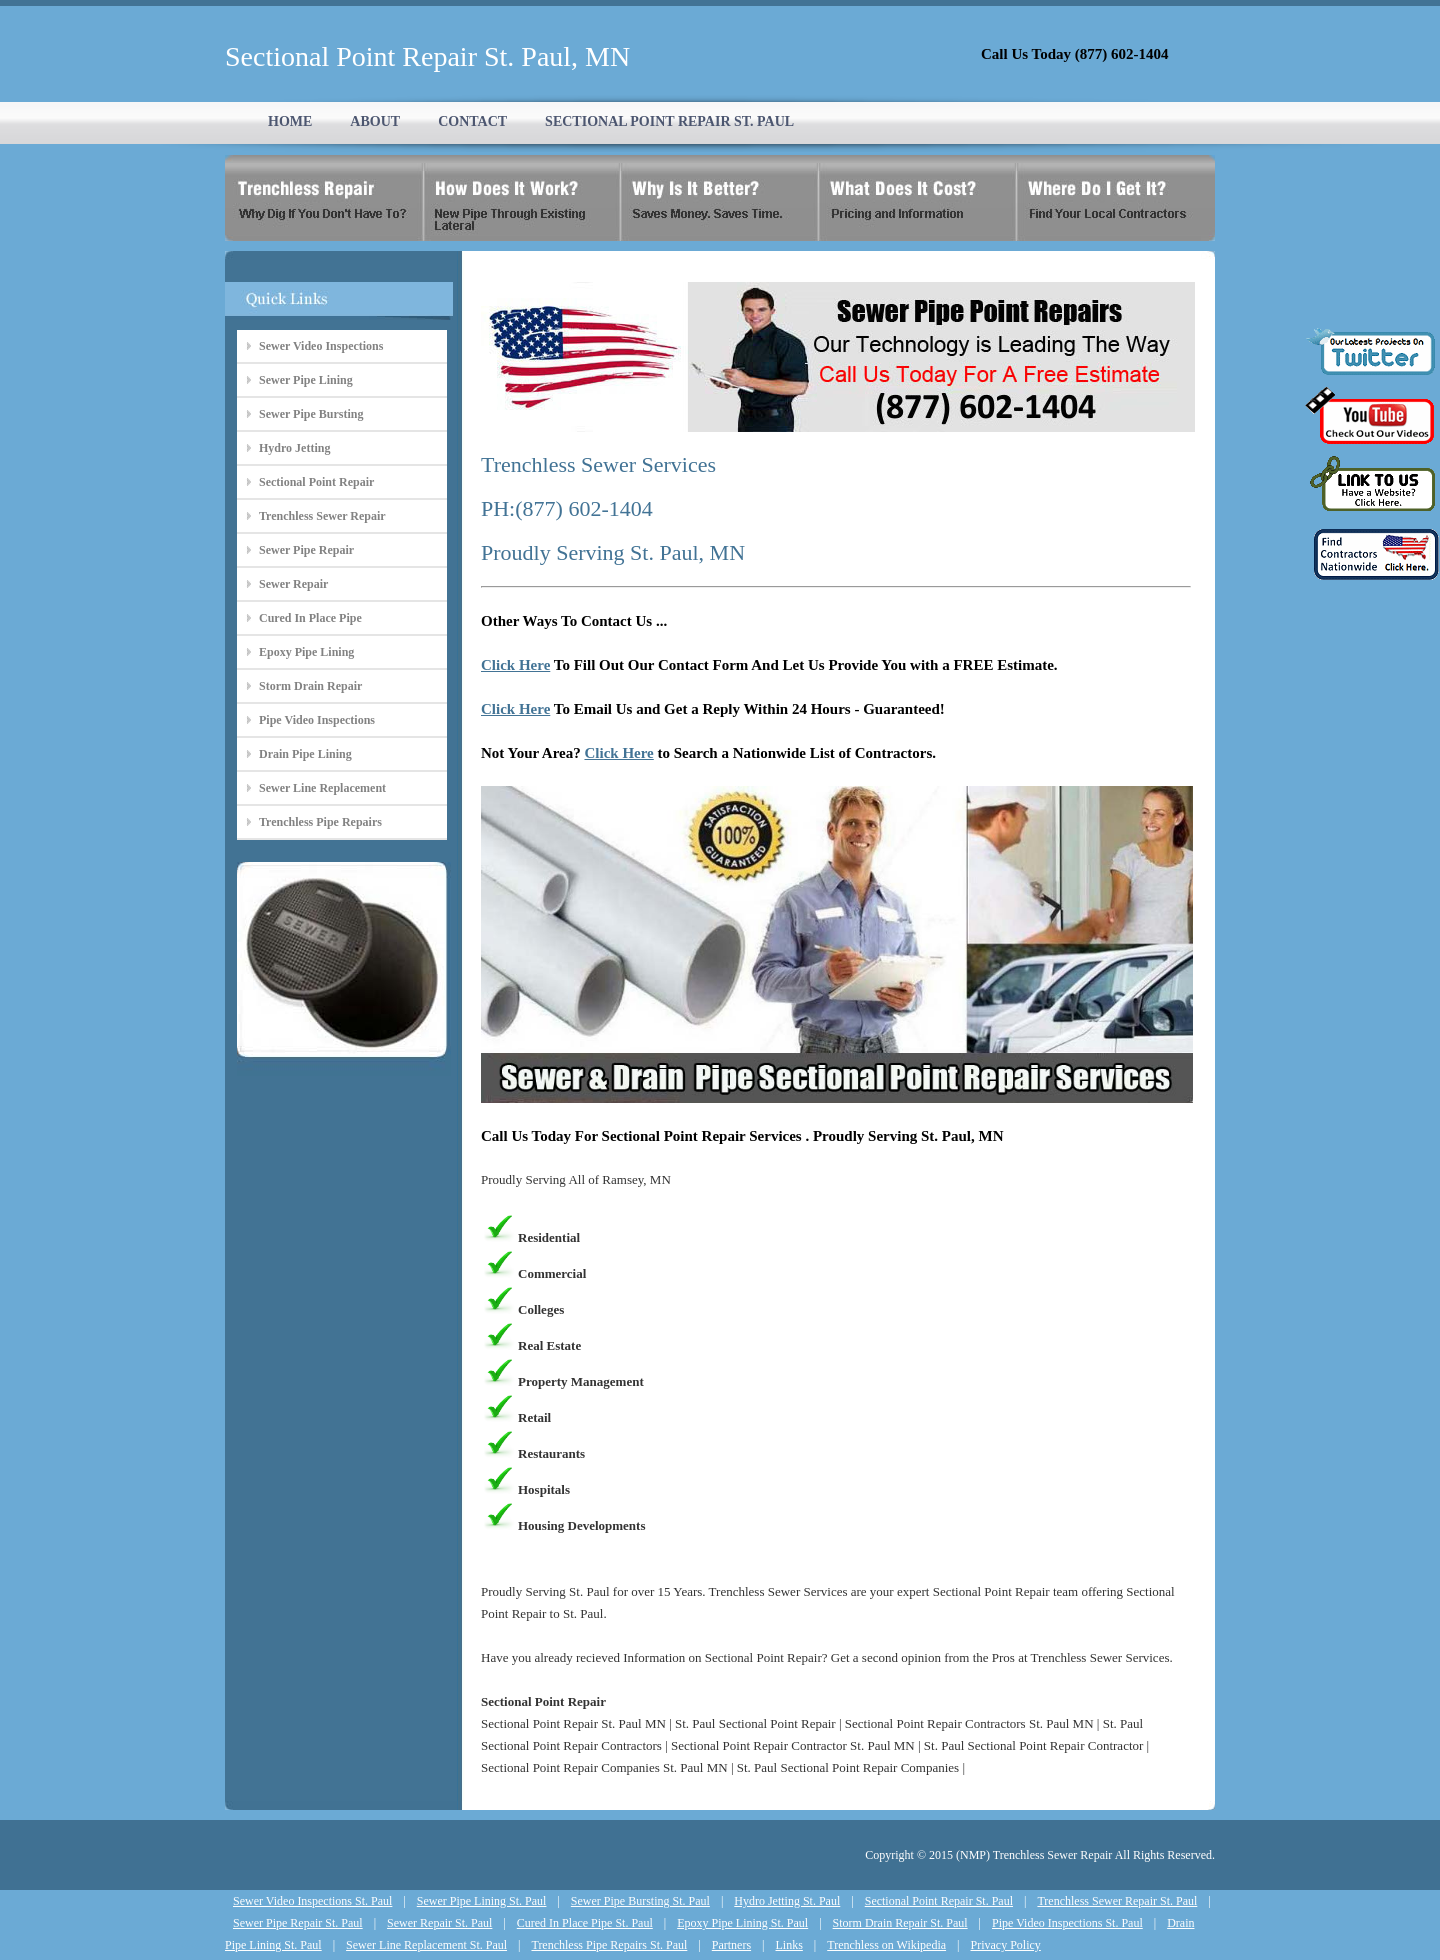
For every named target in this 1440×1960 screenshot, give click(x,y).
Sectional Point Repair (316, 482)
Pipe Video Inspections (317, 720)
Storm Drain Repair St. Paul (900, 1923)
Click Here (515, 665)
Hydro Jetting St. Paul (787, 1901)
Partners (731, 1945)
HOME (290, 121)
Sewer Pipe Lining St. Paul (482, 1901)
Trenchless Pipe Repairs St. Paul (609, 1945)
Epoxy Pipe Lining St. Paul (742, 1923)
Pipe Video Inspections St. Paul (1067, 1923)
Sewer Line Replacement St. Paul (426, 1945)
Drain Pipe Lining (305, 754)
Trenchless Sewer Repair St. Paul (1117, 1901)
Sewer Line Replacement (322, 788)
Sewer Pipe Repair (306, 550)
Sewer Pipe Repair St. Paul (298, 1923)
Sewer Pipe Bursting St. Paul (640, 1901)
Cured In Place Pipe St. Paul (585, 1923)
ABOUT (375, 121)
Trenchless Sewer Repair (322, 516)
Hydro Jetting (294, 448)
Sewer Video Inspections (321, 346)
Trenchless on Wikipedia (886, 1945)
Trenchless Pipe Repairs (320, 822)
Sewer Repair (293, 584)
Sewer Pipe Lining (306, 380)
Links (789, 1945)
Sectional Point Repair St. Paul (939, 1901)
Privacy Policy (1006, 1945)
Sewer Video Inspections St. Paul (312, 1901)
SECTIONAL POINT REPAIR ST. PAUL (669, 121)
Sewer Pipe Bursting (311, 414)
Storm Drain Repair (310, 686)
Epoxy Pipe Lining (306, 652)
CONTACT (472, 121)
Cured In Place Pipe (310, 618)
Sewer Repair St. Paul (439, 1923)
